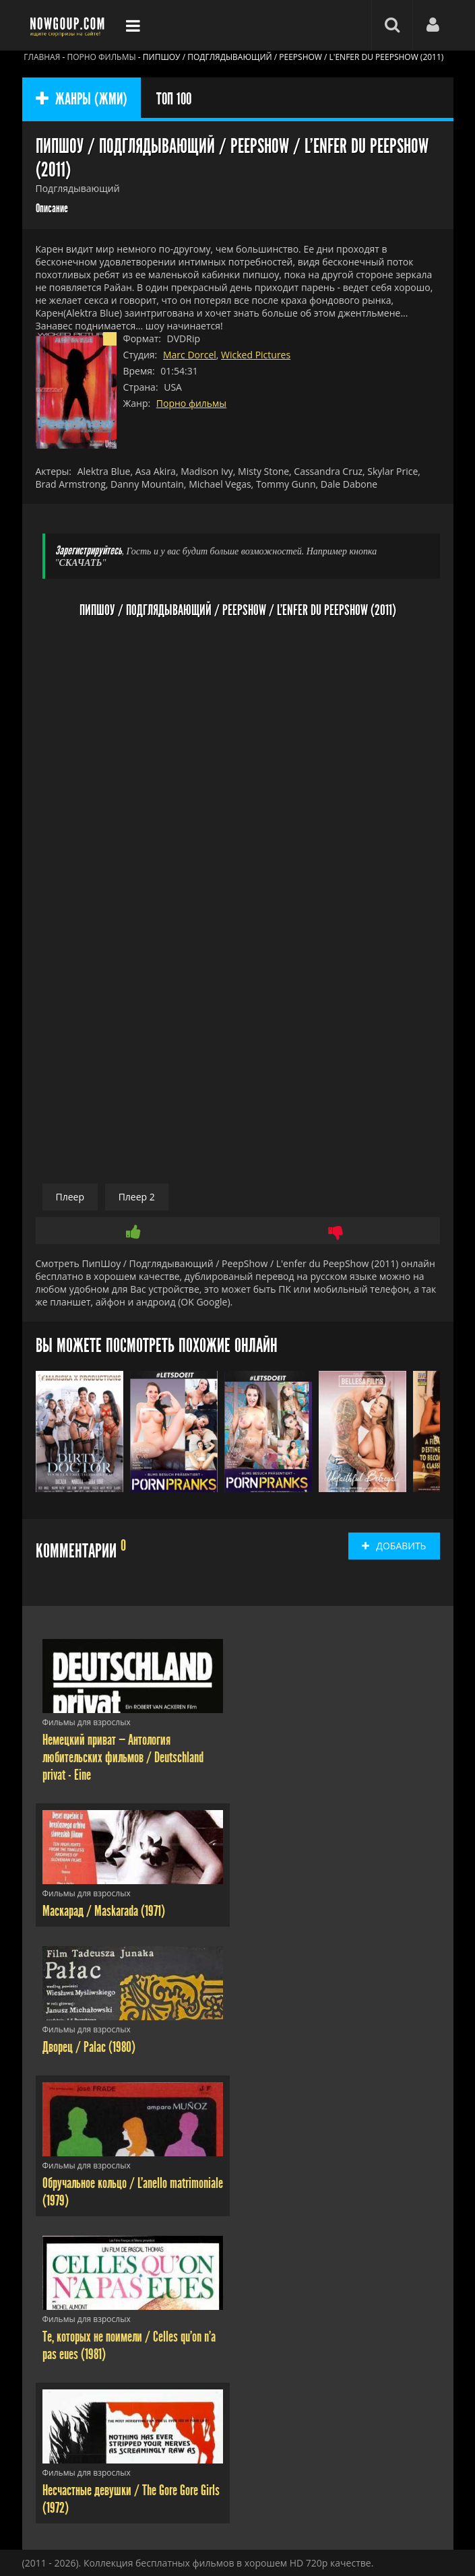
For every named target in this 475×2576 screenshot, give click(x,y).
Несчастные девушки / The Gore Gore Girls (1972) (131, 2499)
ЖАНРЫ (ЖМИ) (81, 99)
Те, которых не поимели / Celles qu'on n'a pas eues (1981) (129, 2345)
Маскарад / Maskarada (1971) (103, 1911)
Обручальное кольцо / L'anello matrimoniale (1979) (132, 2192)
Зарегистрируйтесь (88, 551)
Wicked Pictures (255, 354)
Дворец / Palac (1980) (88, 2047)
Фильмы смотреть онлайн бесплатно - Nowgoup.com (69, 25)
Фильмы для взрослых (86, 1722)
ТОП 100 (173, 99)
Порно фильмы (191, 403)
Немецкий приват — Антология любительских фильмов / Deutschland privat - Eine (122, 1757)
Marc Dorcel (189, 354)
